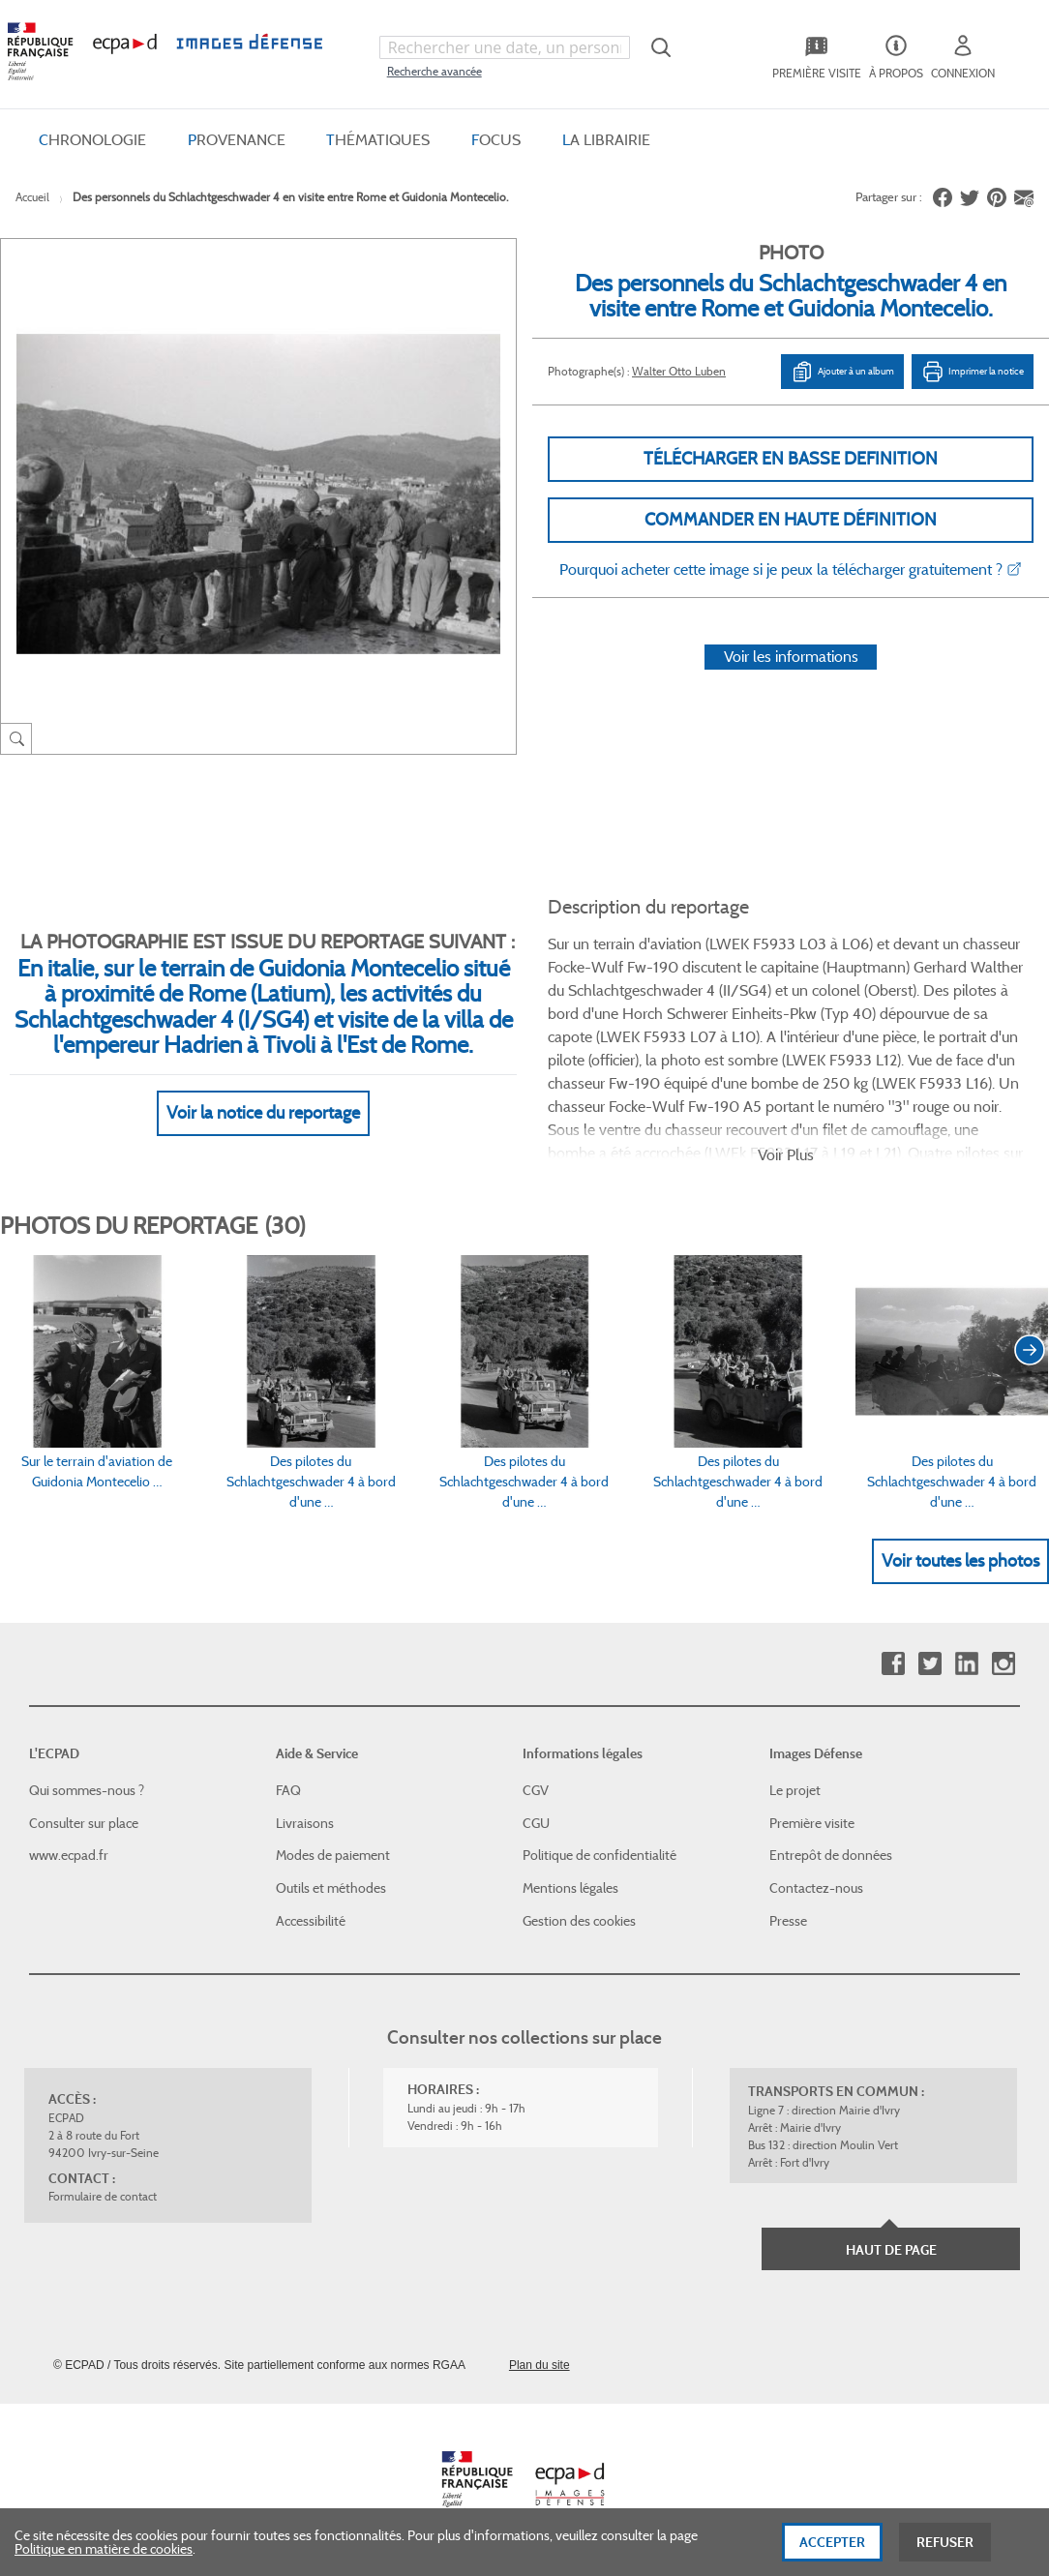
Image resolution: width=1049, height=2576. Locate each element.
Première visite (811, 1823)
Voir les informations (791, 656)
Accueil (32, 197)
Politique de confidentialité (599, 1855)
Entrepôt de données (830, 1855)
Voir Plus (786, 1155)
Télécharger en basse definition (791, 458)
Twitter (929, 1664)
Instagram (1003, 1664)
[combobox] (504, 47)
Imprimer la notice (972, 371)
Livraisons (305, 1823)
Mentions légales (570, 1888)
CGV (536, 1790)
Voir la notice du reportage (263, 1112)
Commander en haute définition (790, 519)
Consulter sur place (83, 1823)
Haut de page (891, 2250)
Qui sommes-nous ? (86, 1790)
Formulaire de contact (102, 2196)
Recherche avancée (434, 71)
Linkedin (966, 1664)
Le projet (795, 1790)
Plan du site (539, 2365)
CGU (536, 1823)
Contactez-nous (816, 1888)
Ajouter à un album (842, 371)
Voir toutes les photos (960, 1561)
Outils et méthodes (331, 1888)
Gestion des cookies (579, 1921)
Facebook (893, 1664)
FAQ (288, 1790)
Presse (788, 1921)
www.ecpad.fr (68, 1855)
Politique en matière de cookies (104, 2558)
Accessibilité (310, 1921)
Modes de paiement (333, 1855)
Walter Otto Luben (679, 371)
